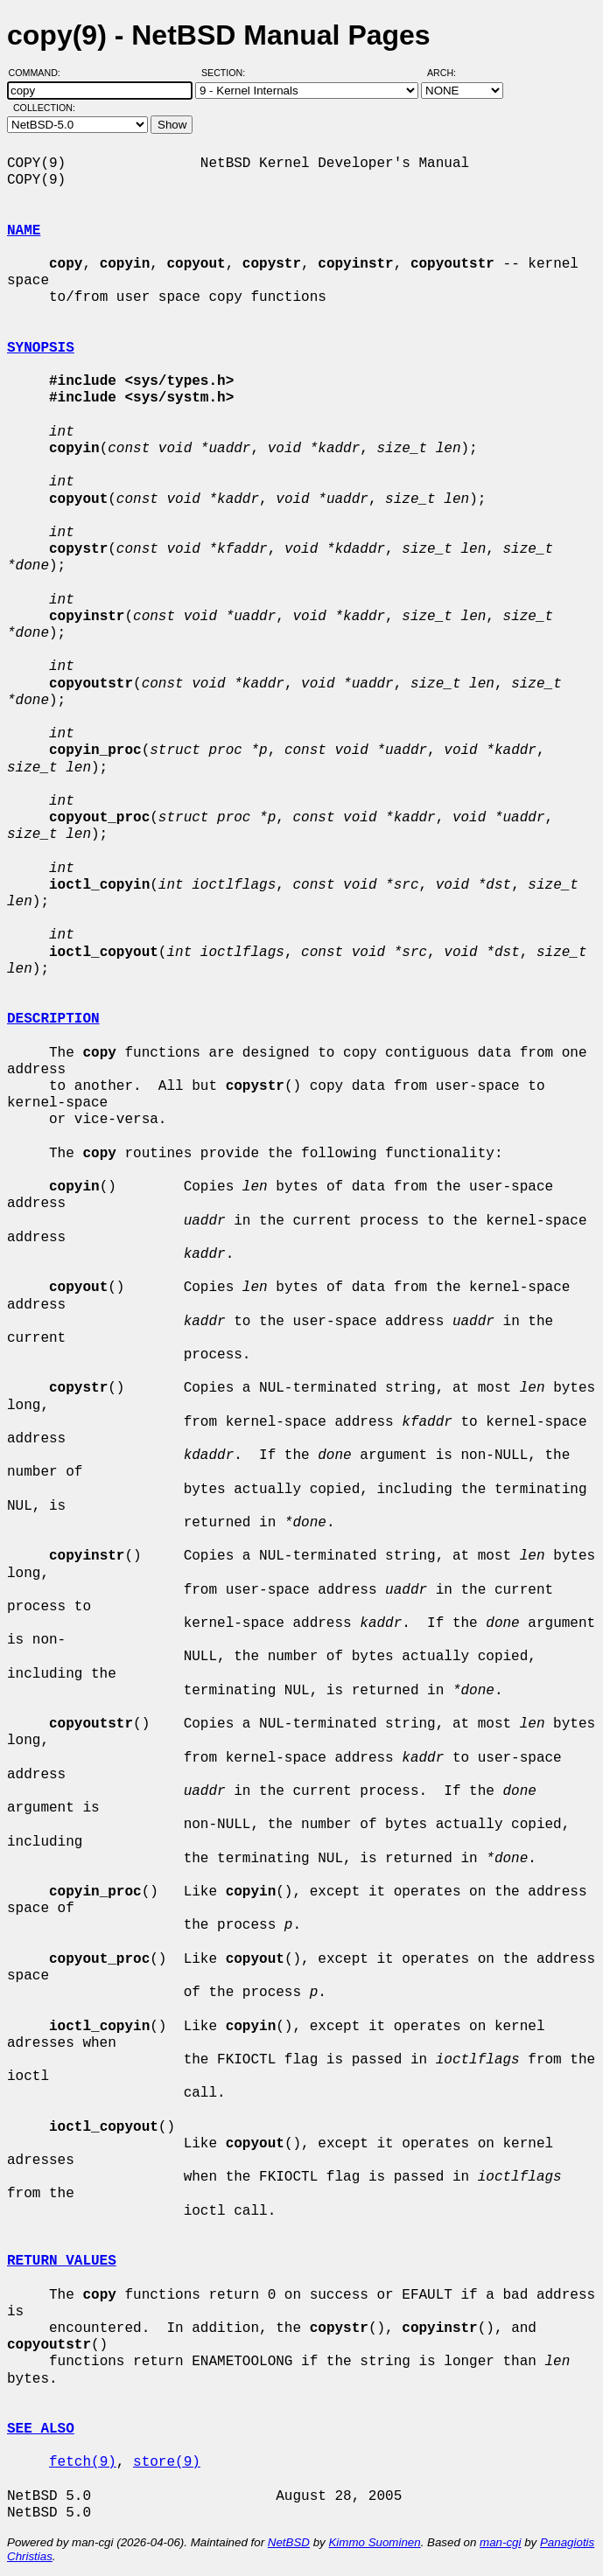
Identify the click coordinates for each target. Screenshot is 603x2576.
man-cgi (500, 2542)
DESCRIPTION (53, 1019)
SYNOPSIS (40, 348)
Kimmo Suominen (374, 2542)
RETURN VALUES (61, 2261)
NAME (23, 231)
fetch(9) (82, 2462)
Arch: (449, 72)
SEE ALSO (40, 2429)
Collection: (44, 107)
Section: (227, 72)
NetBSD (289, 2542)
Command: (40, 72)
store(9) (166, 2462)
